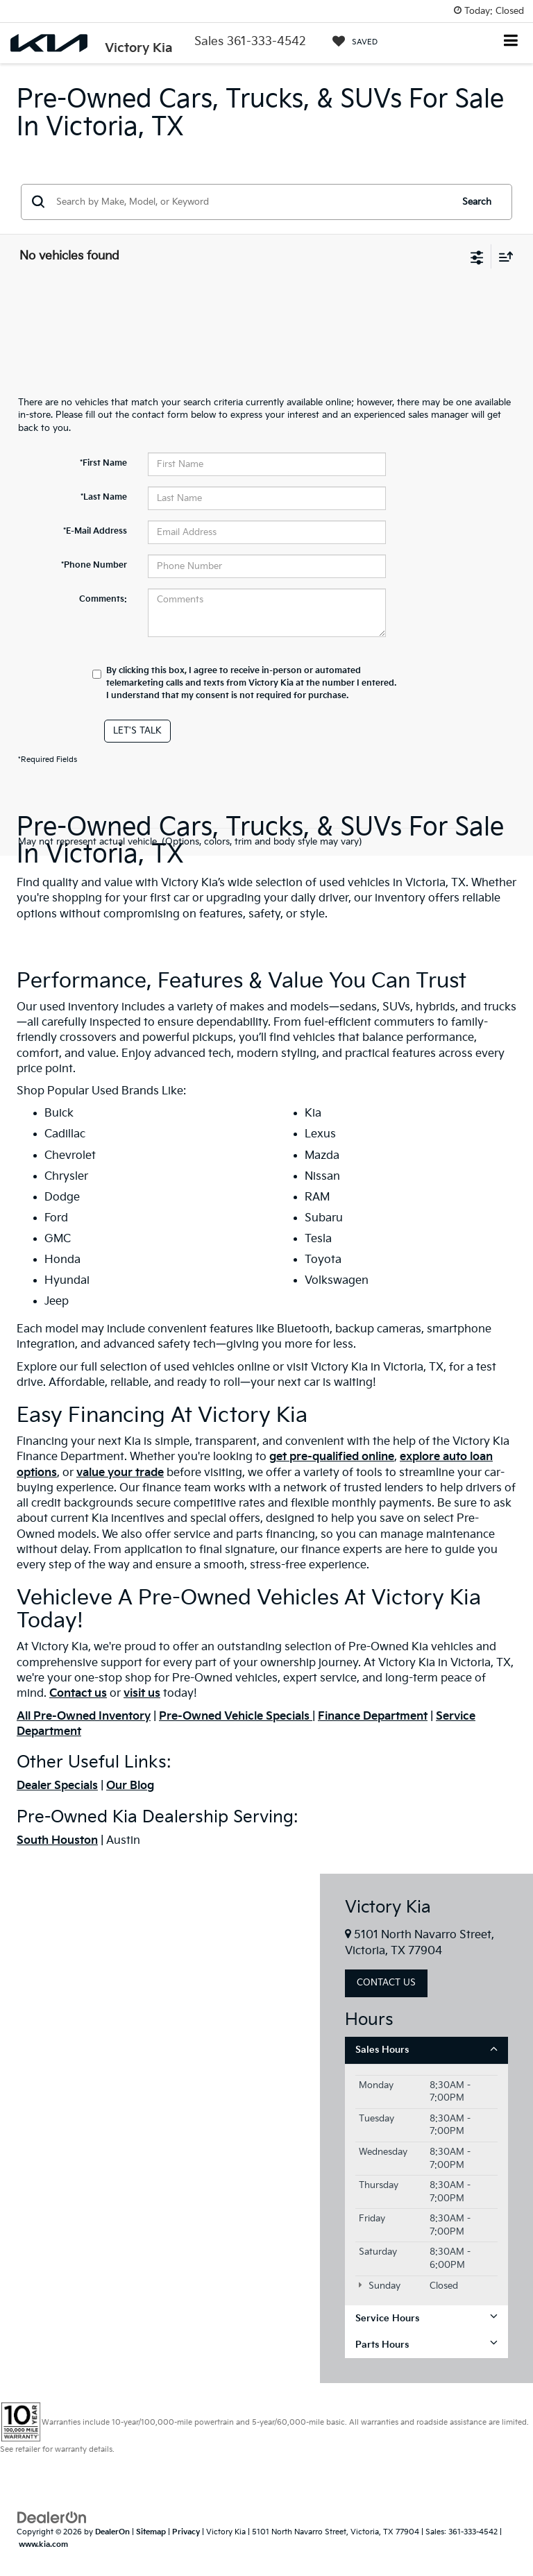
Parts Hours (426, 2344)
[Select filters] (477, 256)
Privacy (186, 2531)
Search (476, 201)
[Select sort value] (502, 256)
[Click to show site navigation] (511, 42)
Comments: (103, 599)
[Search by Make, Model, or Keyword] (251, 202)
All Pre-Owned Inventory (84, 1716)
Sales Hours (426, 2050)
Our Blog (130, 1786)
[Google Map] (160, 2128)
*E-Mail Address (95, 531)
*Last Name (104, 497)
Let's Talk (137, 730)
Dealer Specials (57, 1786)
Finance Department (373, 1716)
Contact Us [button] (386, 1982)
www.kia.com (43, 2544)
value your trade (120, 1473)
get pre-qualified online (331, 1457)
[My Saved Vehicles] (355, 41)
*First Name (103, 463)
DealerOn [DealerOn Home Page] (112, 2531)
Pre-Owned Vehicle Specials (235, 1716)
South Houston (57, 1840)
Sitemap (151, 2531)
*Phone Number (94, 565)
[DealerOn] (52, 2517)
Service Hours (426, 2318)
